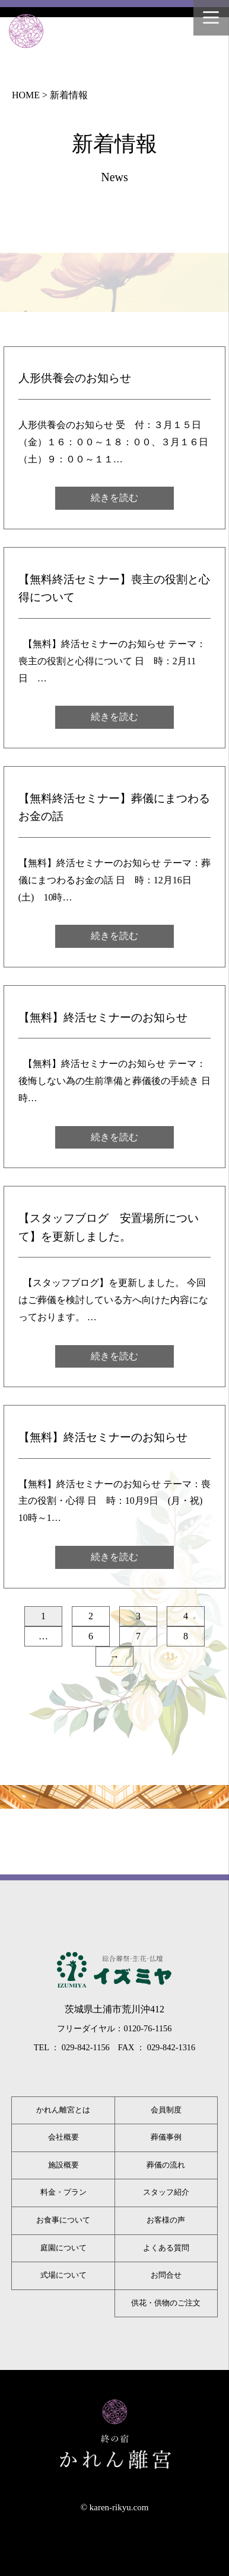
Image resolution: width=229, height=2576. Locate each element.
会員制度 (166, 2110)
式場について (63, 2275)
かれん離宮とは (63, 2110)
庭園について (63, 2248)
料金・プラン (63, 2192)
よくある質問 (166, 2248)
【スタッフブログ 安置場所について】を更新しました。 (108, 1227)
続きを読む (114, 498)
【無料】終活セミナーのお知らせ (102, 1017)
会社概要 (63, 2137)
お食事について (63, 2220)
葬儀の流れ (166, 2165)
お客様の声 (166, 2220)
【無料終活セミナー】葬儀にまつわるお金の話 (114, 807)
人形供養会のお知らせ (74, 378)
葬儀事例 (166, 2137)
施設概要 (63, 2165)
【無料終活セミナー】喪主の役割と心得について (114, 588)
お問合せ (166, 2275)
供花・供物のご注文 (166, 2303)
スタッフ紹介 (166, 2192)
